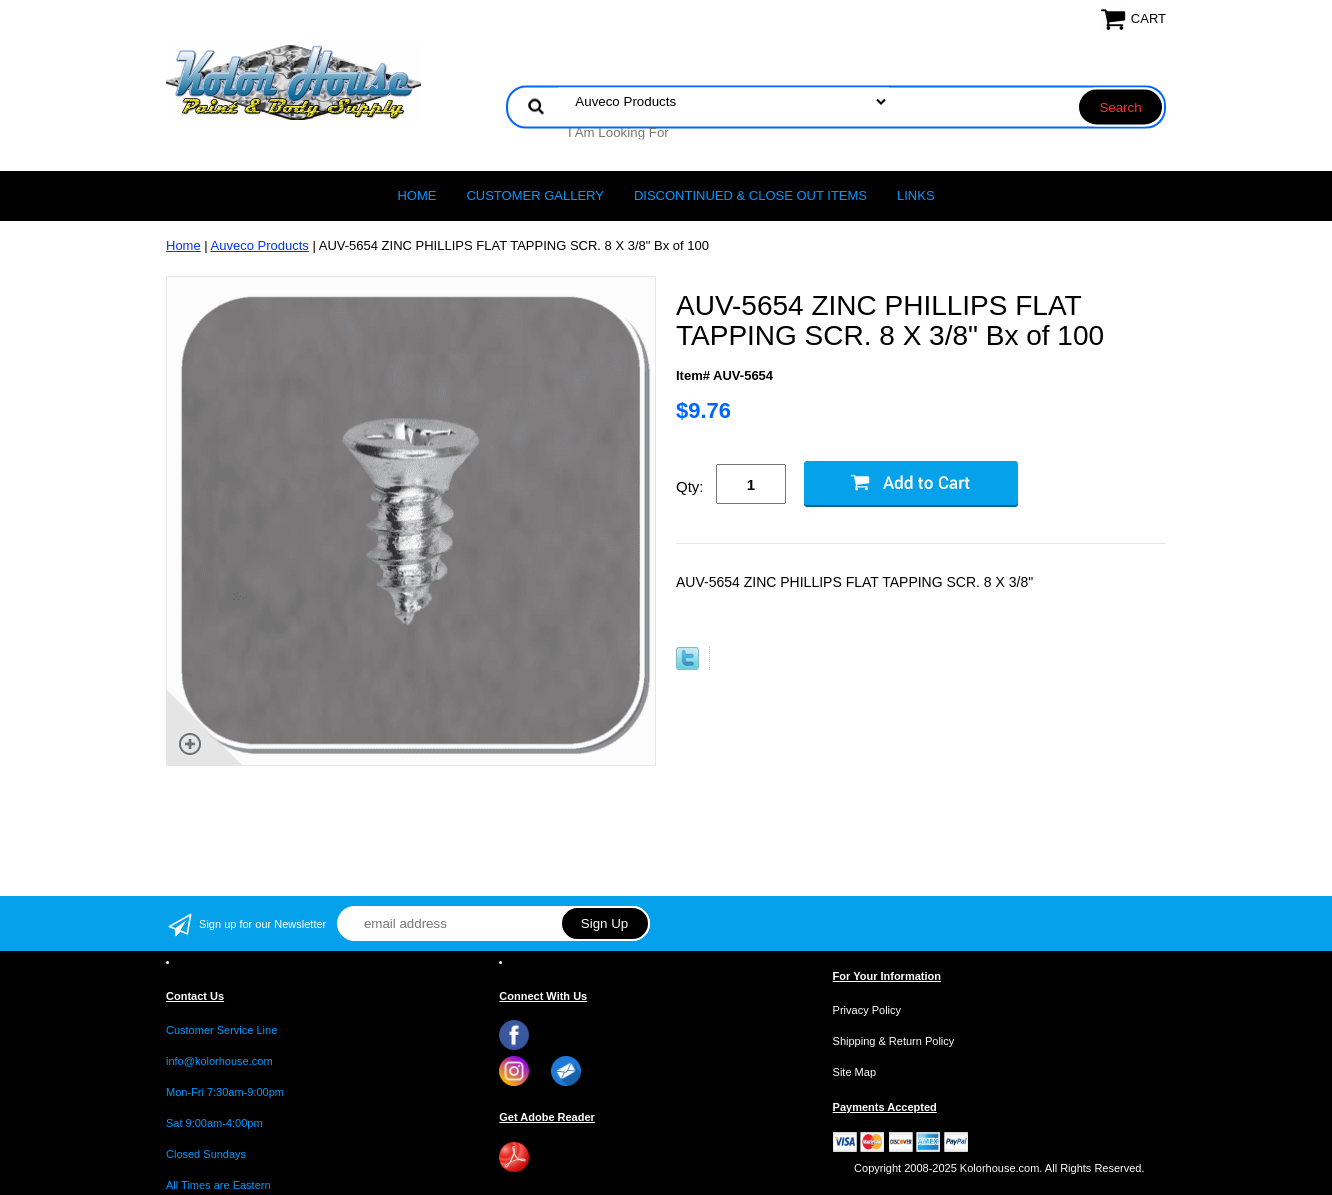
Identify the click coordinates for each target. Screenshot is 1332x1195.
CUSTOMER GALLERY (535, 195)
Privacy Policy (867, 1010)
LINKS (916, 195)
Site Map (854, 1072)
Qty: (690, 486)
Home (416, 195)
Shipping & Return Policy (894, 1041)
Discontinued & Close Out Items (750, 195)
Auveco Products (260, 245)
